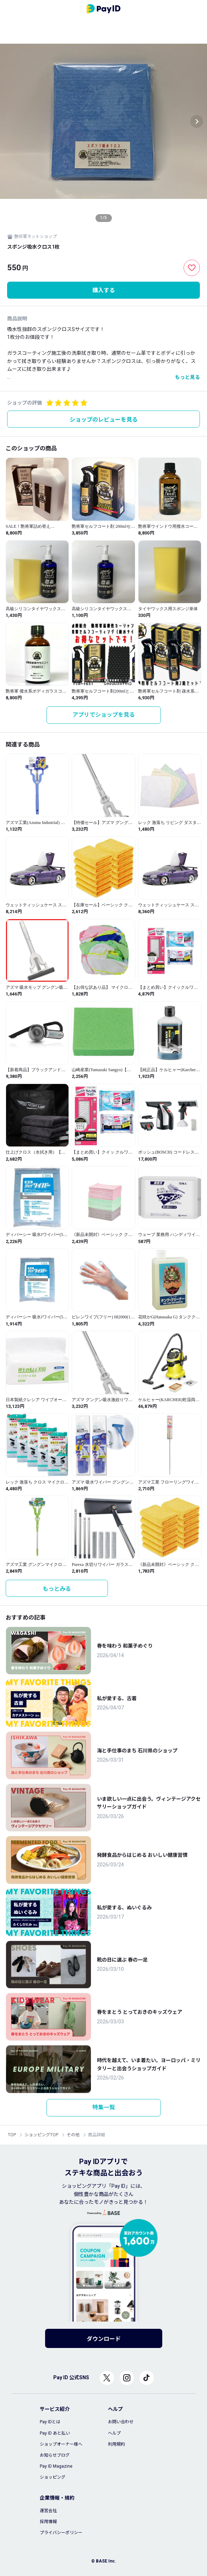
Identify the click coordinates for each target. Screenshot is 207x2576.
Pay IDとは (50, 2421)
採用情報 (48, 2521)
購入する (103, 290)
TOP (12, 2134)
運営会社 (48, 2510)
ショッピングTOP (41, 2134)
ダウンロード (104, 2339)
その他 (73, 2134)
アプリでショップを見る (103, 714)
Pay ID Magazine (56, 2466)
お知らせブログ (55, 2455)
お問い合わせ (121, 2421)
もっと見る (187, 377)
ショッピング (52, 2477)
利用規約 (116, 2444)
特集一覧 (103, 2107)
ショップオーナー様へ (61, 2444)
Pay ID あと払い (55, 2433)
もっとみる (57, 1588)
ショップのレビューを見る (104, 419)
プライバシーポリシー (61, 2532)
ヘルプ (114, 2433)
